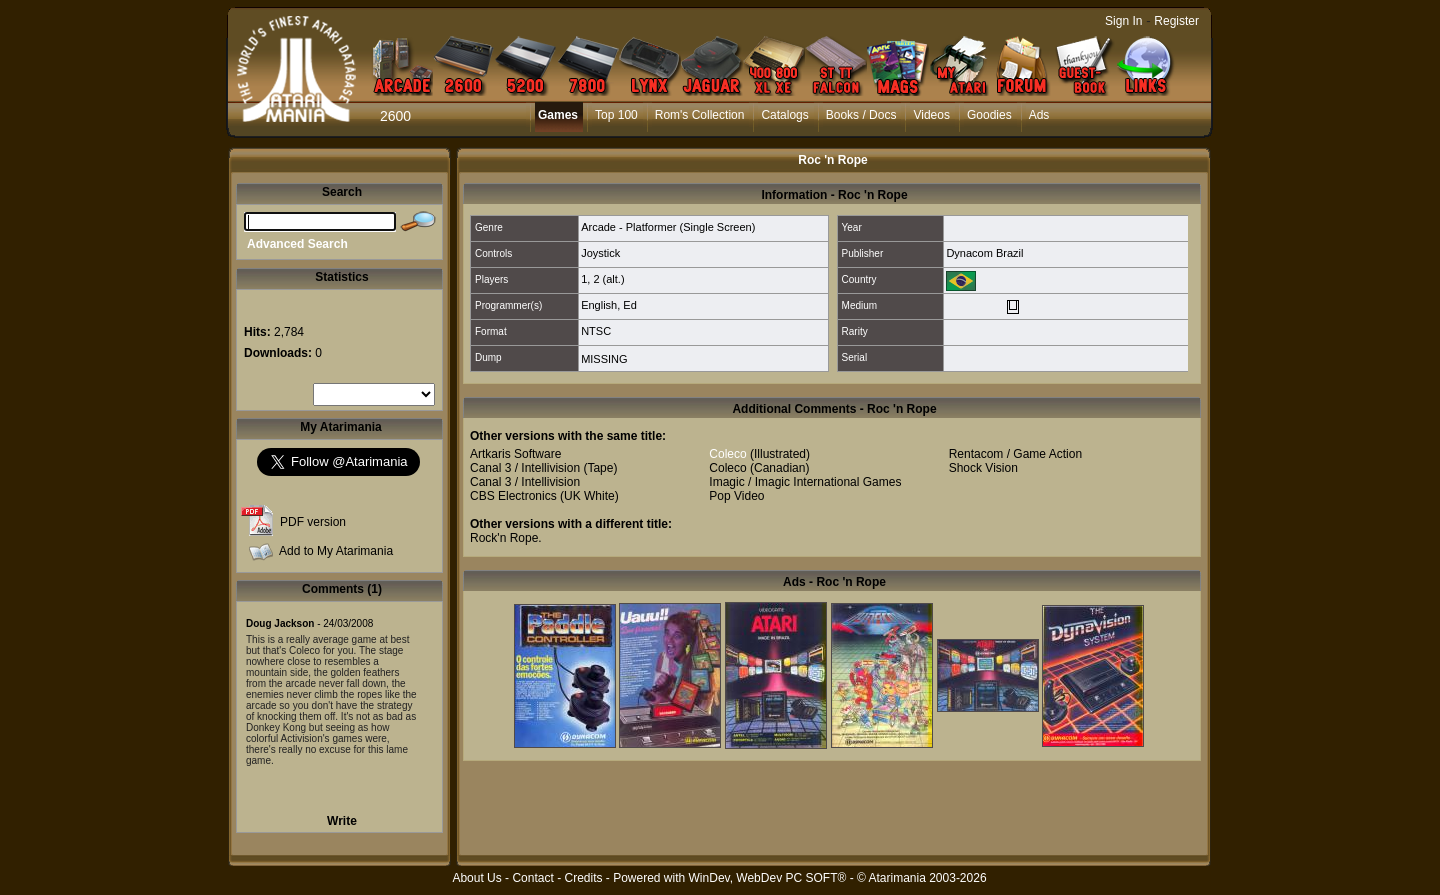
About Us (476, 878)
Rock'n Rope (504, 538)
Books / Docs (861, 115)
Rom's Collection (700, 115)
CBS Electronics (513, 496)
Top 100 (616, 115)
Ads (1039, 115)
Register (1176, 21)
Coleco (727, 454)
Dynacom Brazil (984, 253)
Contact (532, 878)
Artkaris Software (515, 454)
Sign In (1123, 21)
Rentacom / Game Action (1015, 454)
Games (558, 115)
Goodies (989, 115)
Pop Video (736, 496)
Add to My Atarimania (336, 551)
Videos (931, 115)
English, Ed (609, 305)
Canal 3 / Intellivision (525, 468)
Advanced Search (297, 244)
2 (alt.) (608, 279)
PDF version (313, 522)
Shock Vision (983, 468)
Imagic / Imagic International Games (805, 482)
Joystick (600, 253)
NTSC (596, 331)
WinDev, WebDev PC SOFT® (768, 878)
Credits (583, 878)
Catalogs (784, 115)
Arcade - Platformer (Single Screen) (668, 227)
